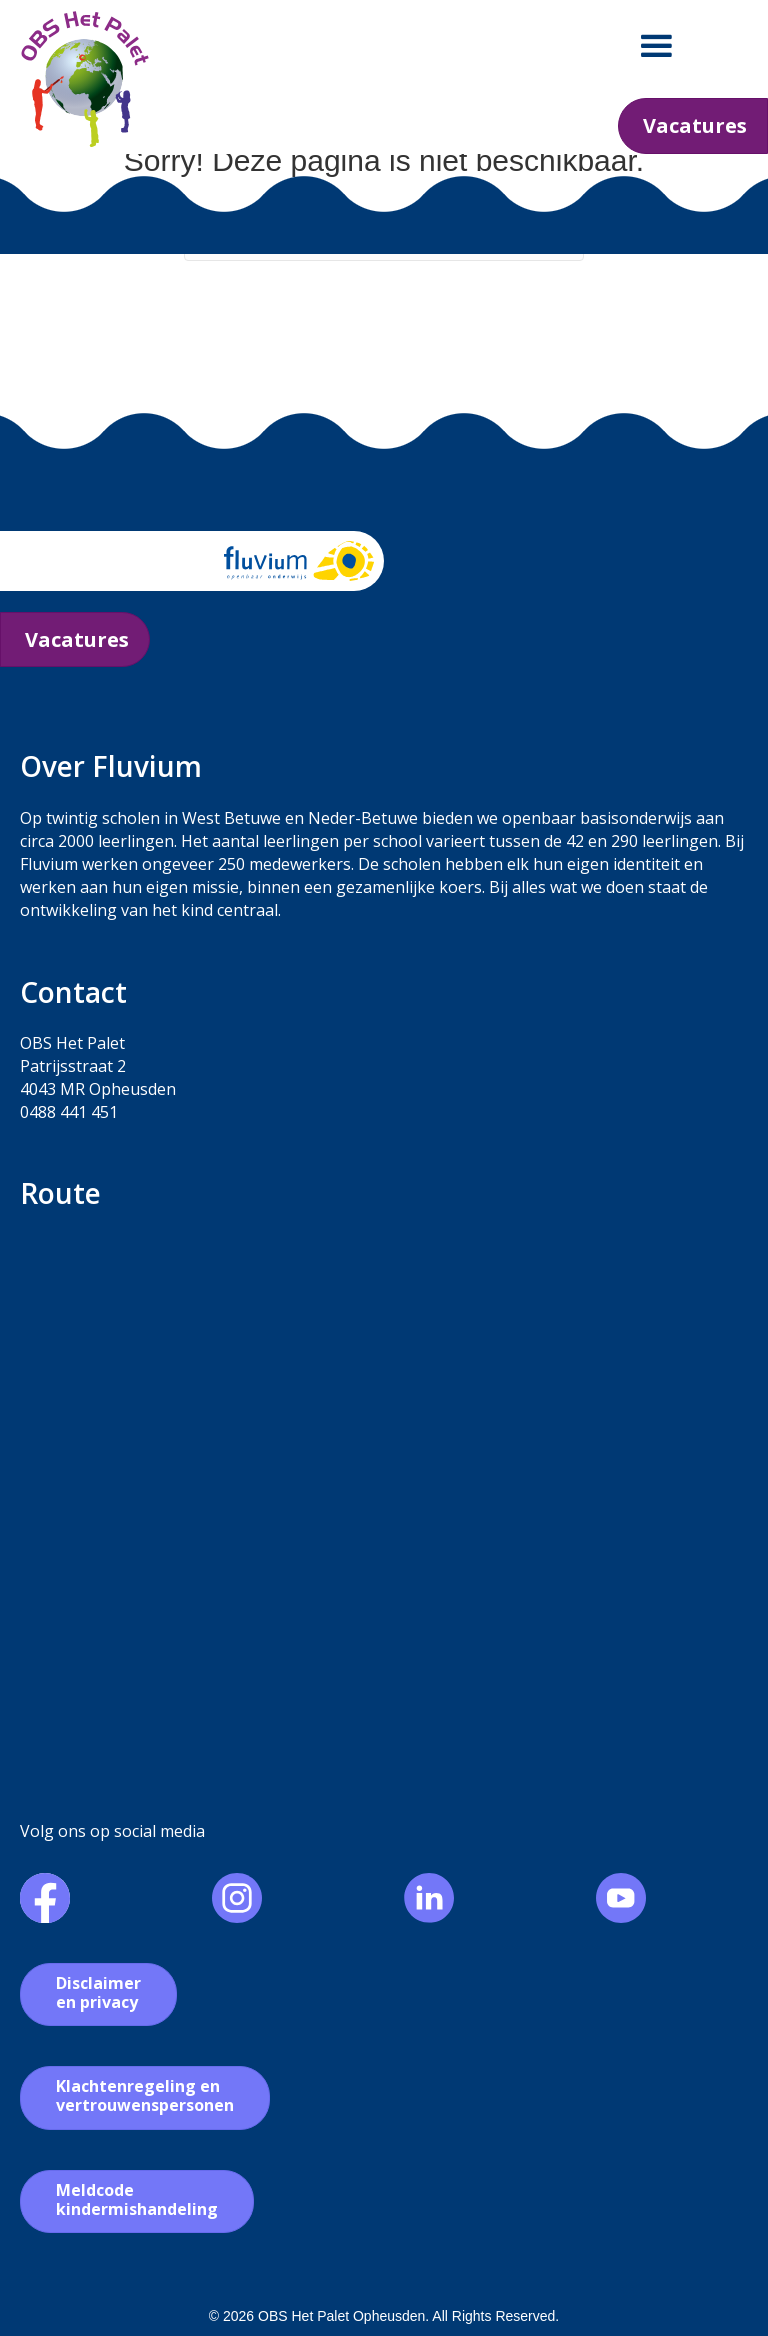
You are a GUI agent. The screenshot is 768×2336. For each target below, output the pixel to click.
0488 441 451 (69, 1112)
